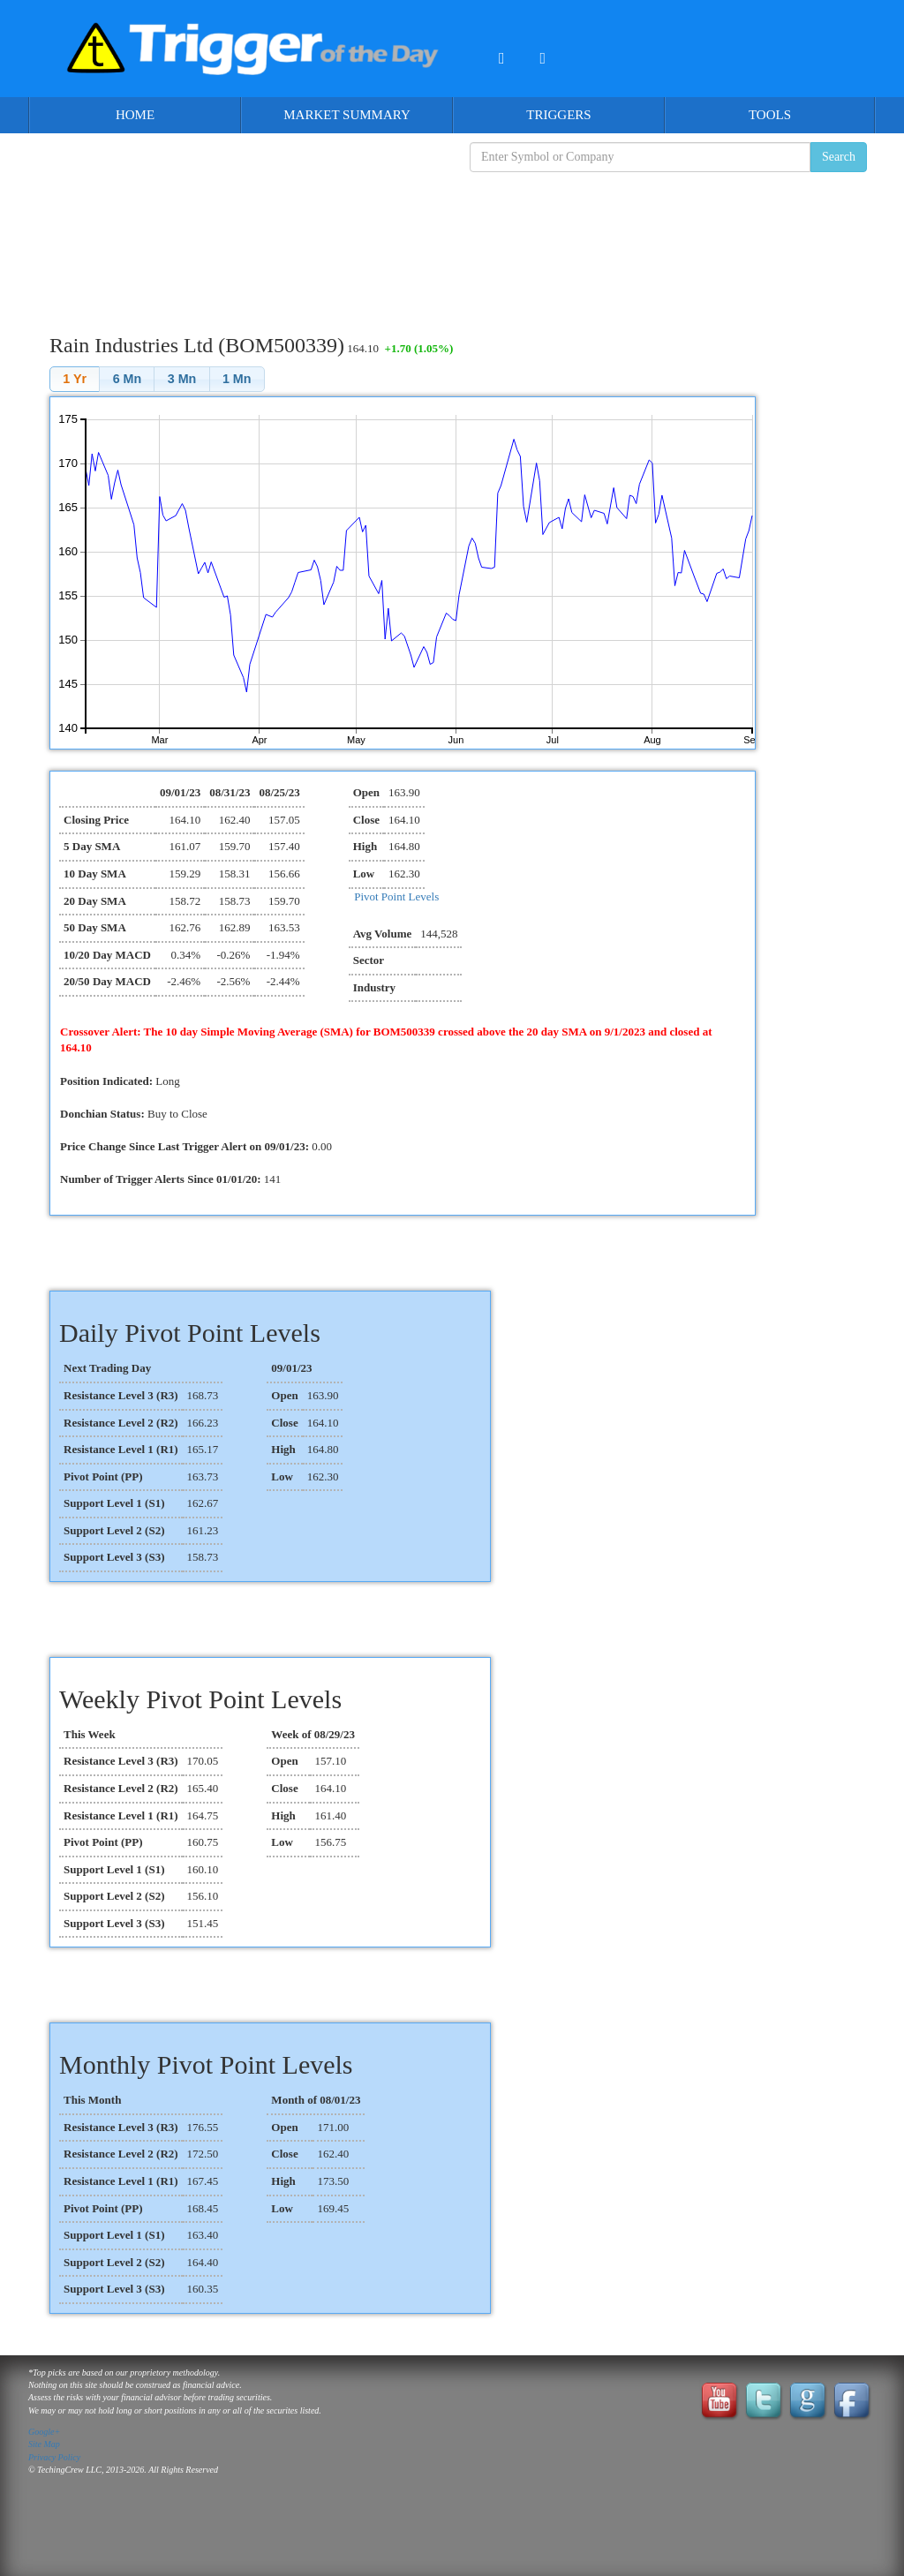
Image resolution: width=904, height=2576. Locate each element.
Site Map (44, 2444)
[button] (74, 379)
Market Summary (347, 115)
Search (838, 156)
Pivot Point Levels (396, 896)
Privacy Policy (54, 2457)
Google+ (44, 2432)
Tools (770, 115)
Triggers (558, 115)
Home (135, 115)
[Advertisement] (452, 239)
